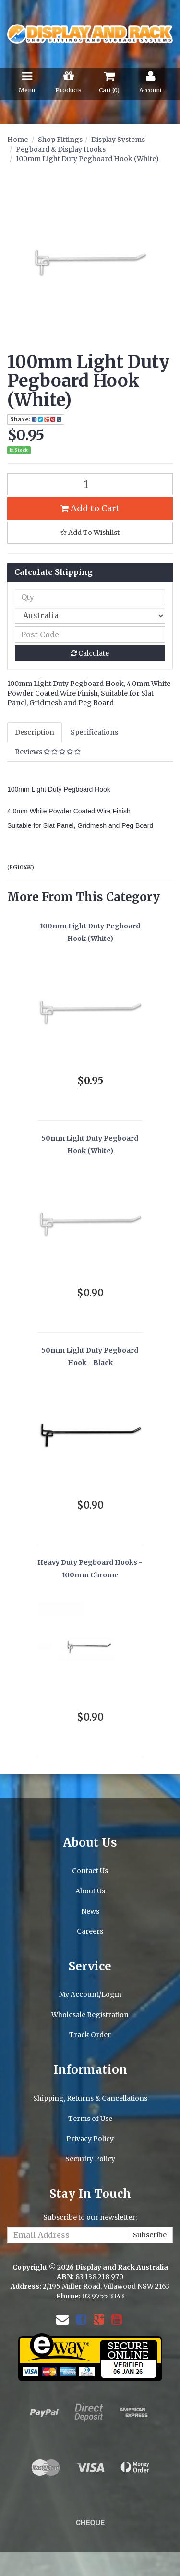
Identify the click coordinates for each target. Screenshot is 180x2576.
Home (17, 139)
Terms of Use (90, 2118)
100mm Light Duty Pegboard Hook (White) (87, 158)
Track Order (90, 2034)
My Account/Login (90, 1994)
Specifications (94, 732)
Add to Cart (90, 508)
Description (34, 732)
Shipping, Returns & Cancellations (90, 2098)
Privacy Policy (90, 2138)
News (90, 1911)
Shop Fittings (60, 139)
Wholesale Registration (90, 2014)
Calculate (90, 653)
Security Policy (90, 2159)
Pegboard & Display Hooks (61, 149)
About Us (90, 1891)
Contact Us (90, 1870)
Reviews (48, 752)
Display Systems (118, 139)
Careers (90, 1931)
